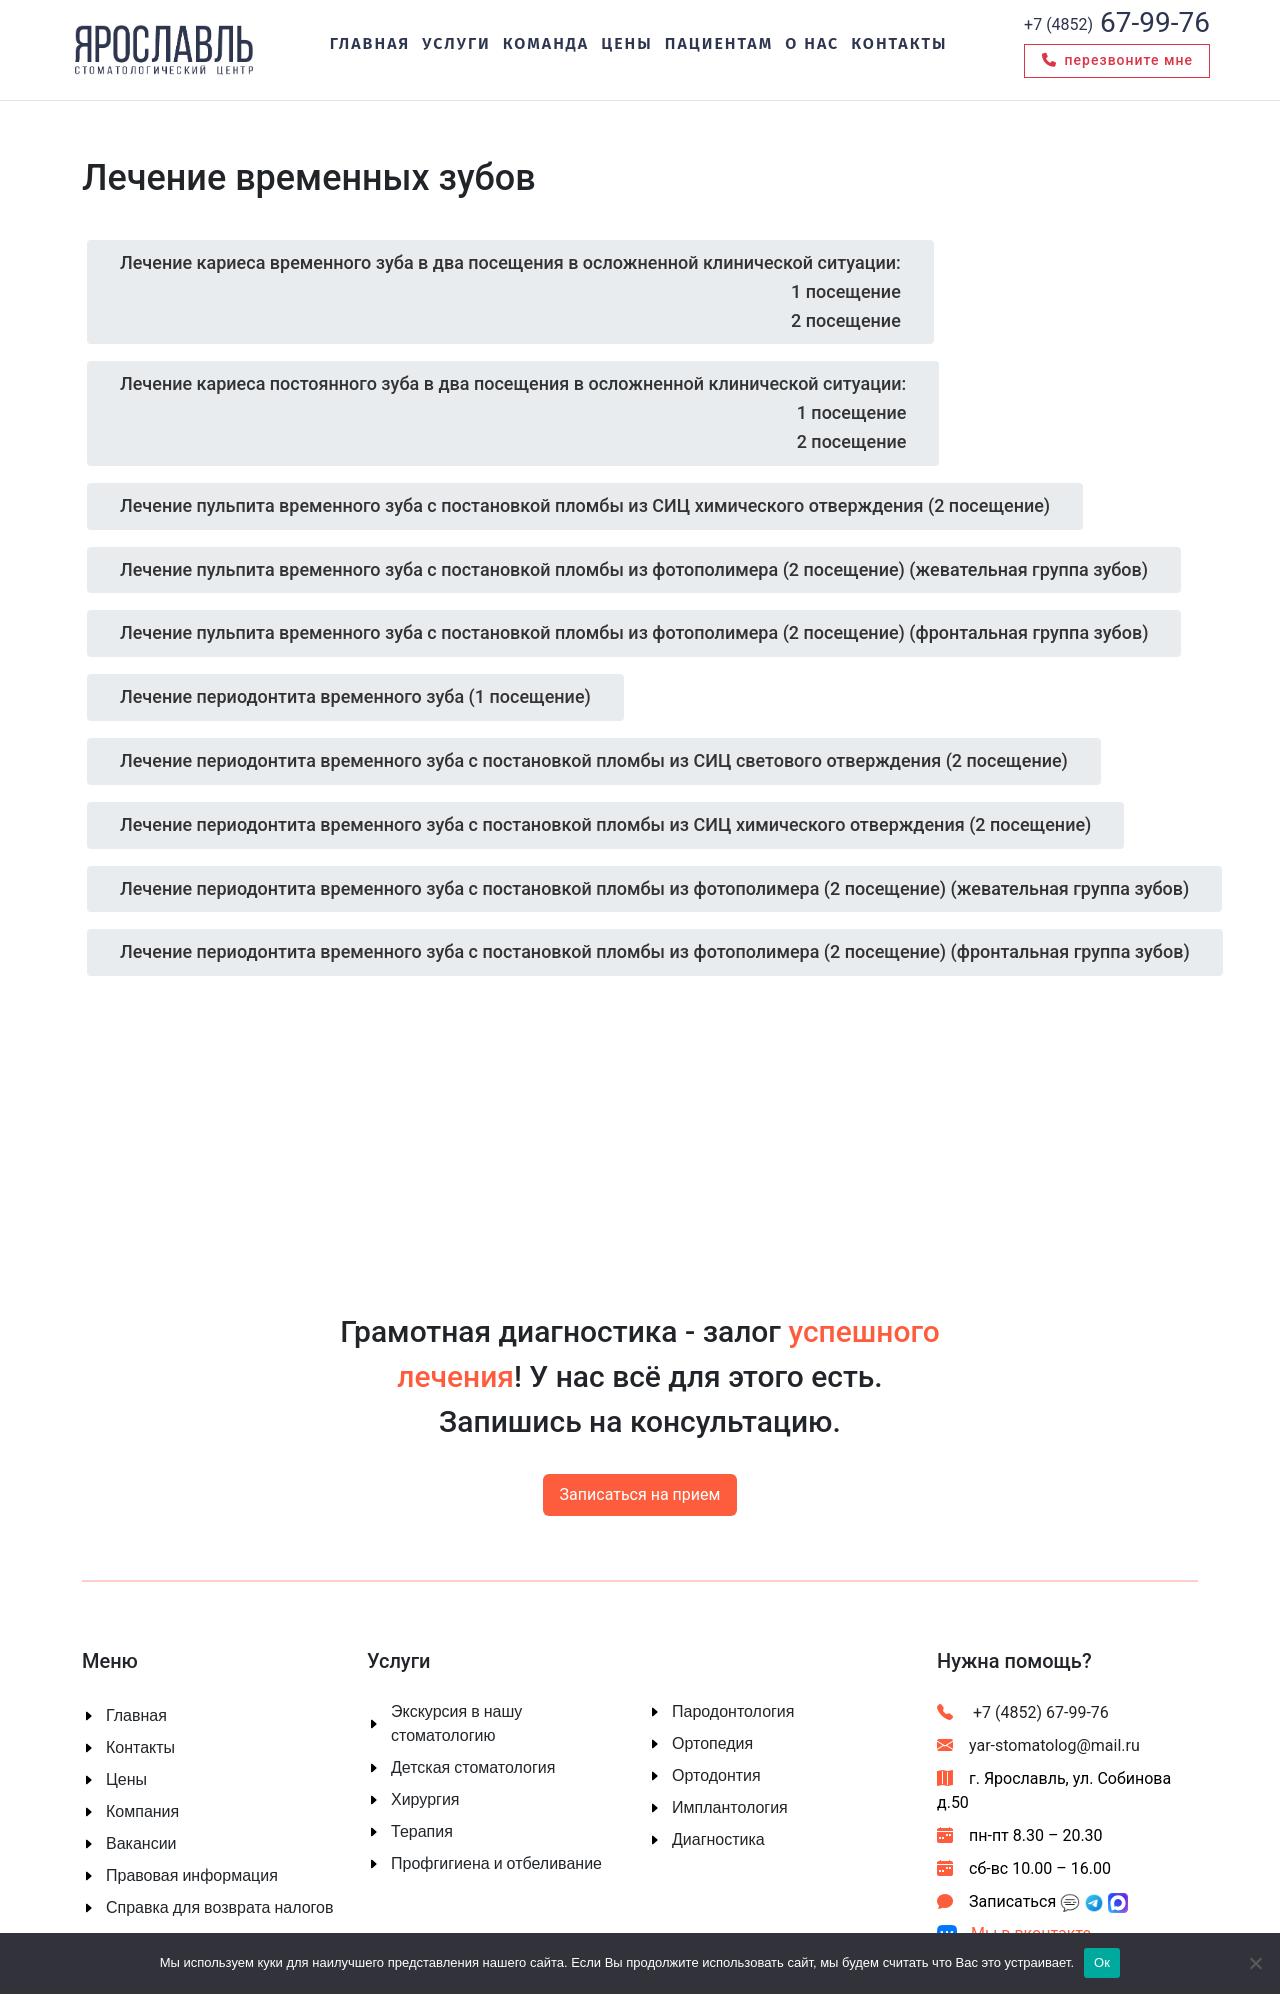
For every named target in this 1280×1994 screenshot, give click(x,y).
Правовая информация (192, 1876)
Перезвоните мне (1117, 61)
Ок (1102, 1962)
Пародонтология (733, 1712)
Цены (126, 1780)
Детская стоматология (473, 1768)
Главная (136, 1716)
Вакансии (141, 1844)
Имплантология (730, 1808)
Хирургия (425, 1800)
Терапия (422, 1832)
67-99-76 (1117, 22)
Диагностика (718, 1840)
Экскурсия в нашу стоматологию (456, 1724)
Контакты (140, 1748)
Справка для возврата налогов (220, 1908)
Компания (142, 1812)
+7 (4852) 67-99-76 (1023, 1712)
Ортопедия (712, 1744)
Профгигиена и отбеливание (496, 1864)
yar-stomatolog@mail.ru (1038, 1745)
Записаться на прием (640, 1494)
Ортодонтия (716, 1776)
